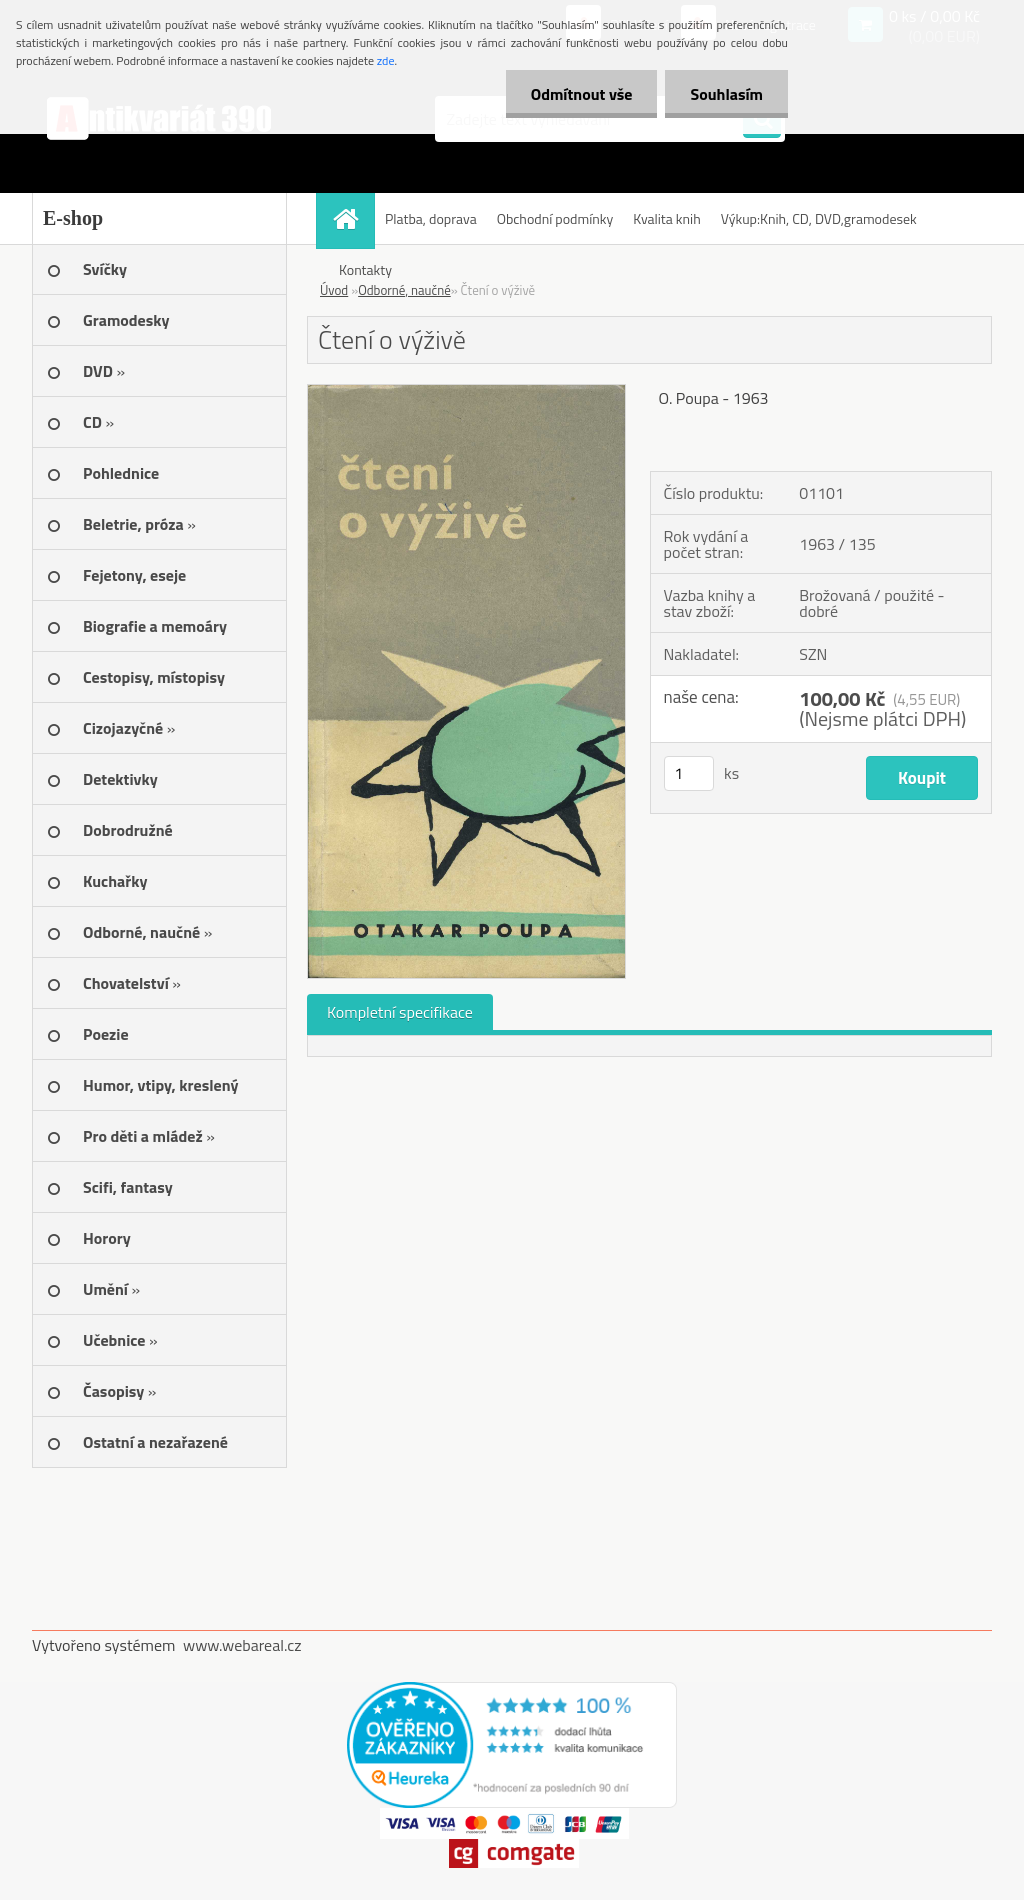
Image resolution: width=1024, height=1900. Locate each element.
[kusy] (689, 773)
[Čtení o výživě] (466, 393)
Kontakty (365, 269)
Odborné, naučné (404, 290)
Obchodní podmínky (555, 218)
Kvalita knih (666, 218)
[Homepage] (352, 218)
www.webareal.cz (242, 1645)
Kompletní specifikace (400, 1012)
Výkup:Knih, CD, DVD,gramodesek (819, 218)
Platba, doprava (431, 218)
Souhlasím (726, 94)
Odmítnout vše (582, 94)
